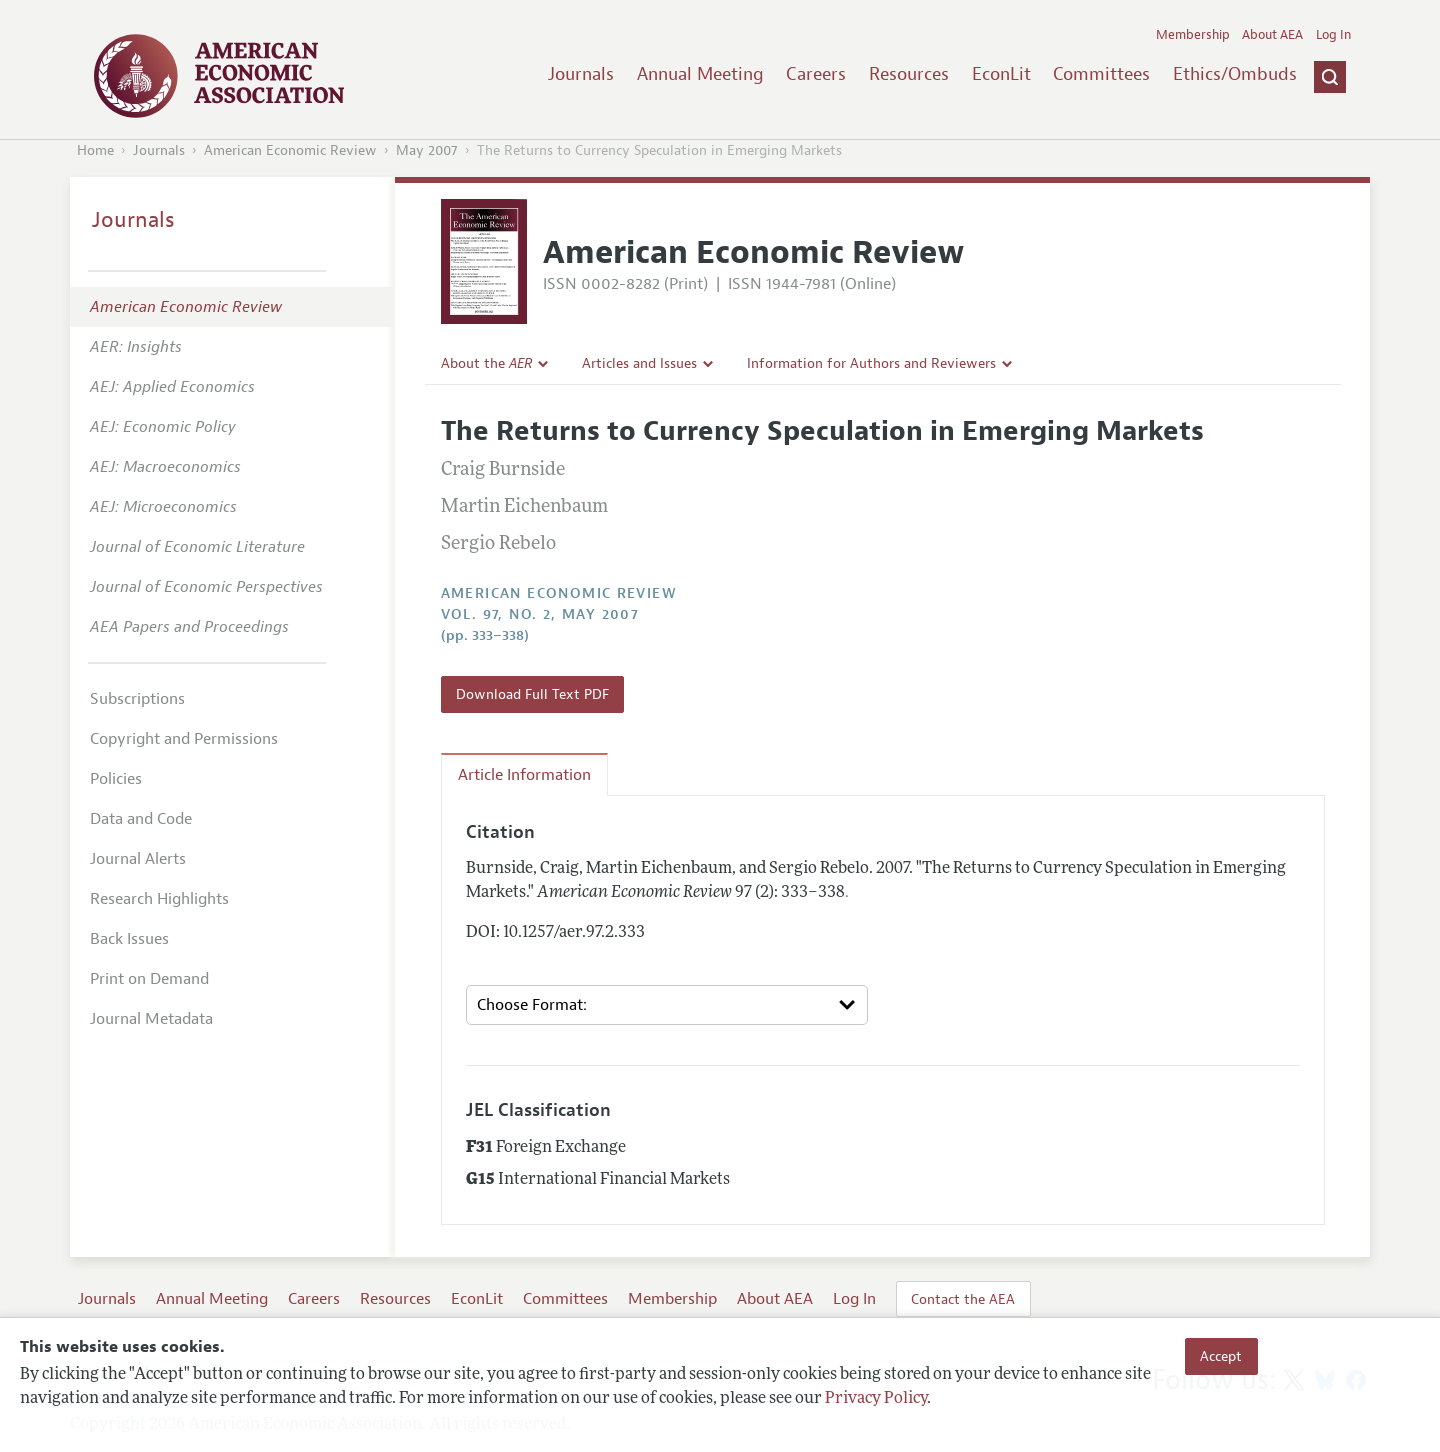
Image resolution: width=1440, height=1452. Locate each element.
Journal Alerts (138, 859)
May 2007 (427, 150)
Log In (1333, 35)
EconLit (1001, 74)
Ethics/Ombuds (1235, 74)
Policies (116, 779)
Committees (1101, 74)
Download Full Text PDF (532, 694)
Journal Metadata (151, 1019)
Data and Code (141, 819)
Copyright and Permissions (184, 739)
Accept (1221, 1356)
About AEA (1272, 35)
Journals (581, 74)
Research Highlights (159, 899)
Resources (909, 74)
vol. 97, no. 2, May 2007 (540, 614)
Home (95, 150)
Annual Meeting (700, 74)
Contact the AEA (963, 1299)
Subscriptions (137, 699)
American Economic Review (290, 150)
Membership (1193, 35)
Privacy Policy (876, 1399)
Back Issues (129, 939)
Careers (816, 74)
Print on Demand (149, 979)
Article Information (524, 775)
